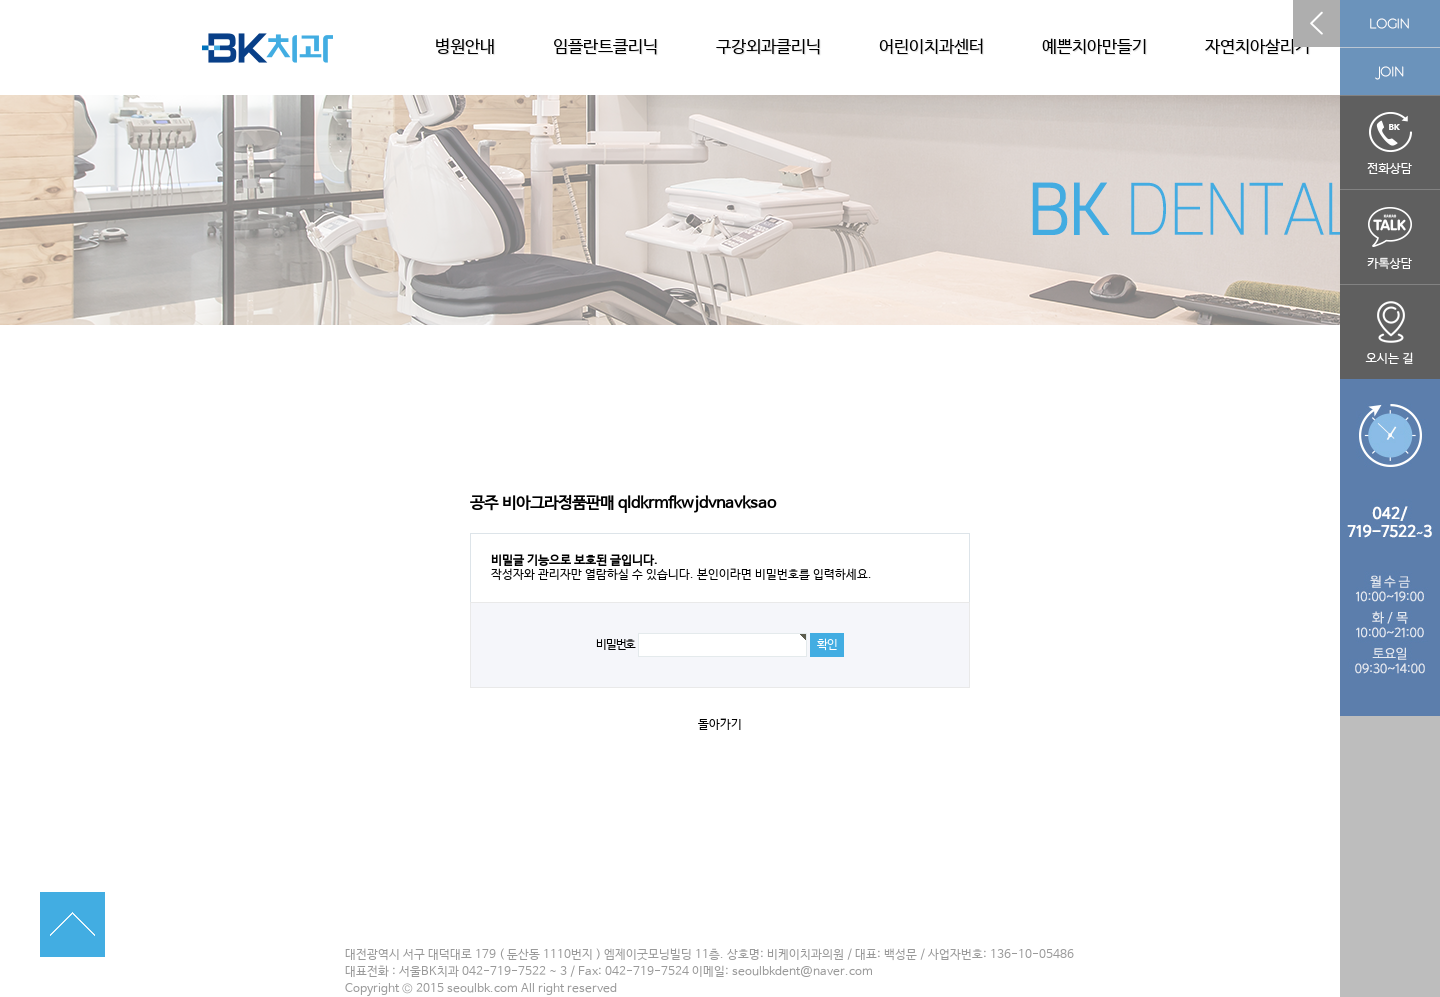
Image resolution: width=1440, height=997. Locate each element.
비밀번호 (615, 645)
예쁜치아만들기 (1094, 47)
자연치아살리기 (1257, 47)
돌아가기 (720, 725)
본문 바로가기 (0, 0)
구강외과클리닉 (768, 47)
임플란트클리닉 (605, 47)
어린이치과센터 (931, 47)
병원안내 (465, 47)
